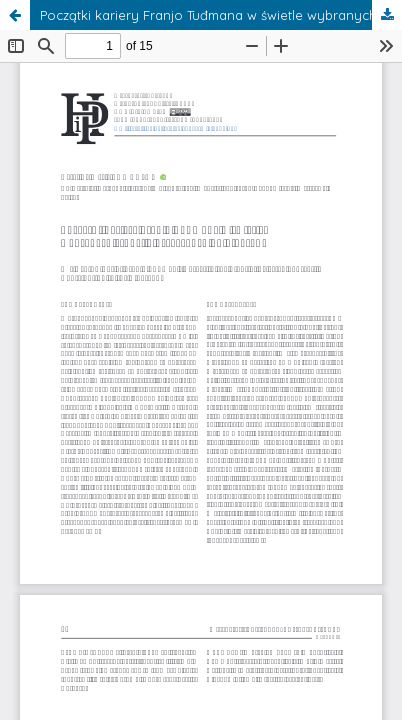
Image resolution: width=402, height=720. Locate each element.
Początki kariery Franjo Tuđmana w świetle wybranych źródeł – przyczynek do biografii (221, 15)
